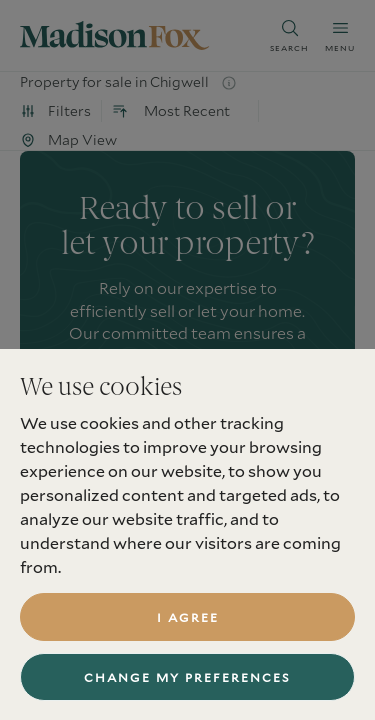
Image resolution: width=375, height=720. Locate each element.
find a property (187, 524)
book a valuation (187, 460)
